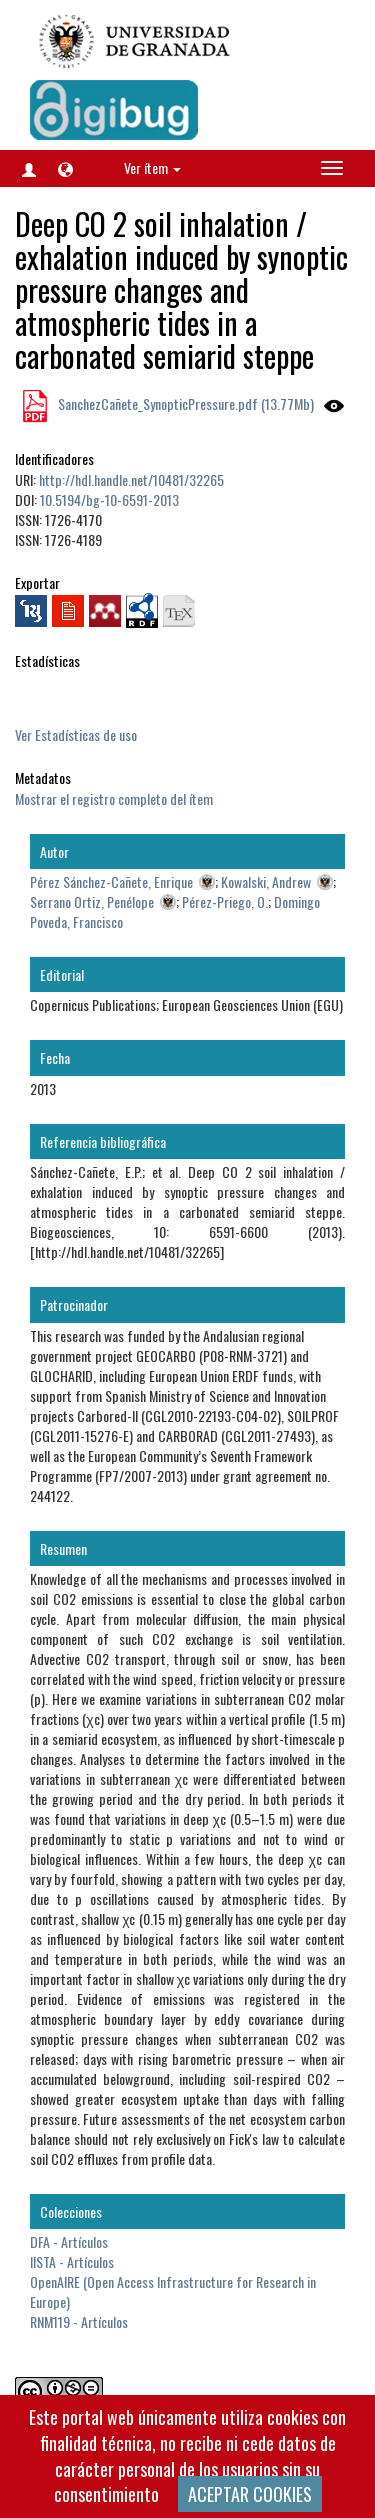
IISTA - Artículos (72, 2261)
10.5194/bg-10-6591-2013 (109, 499)
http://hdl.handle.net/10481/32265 (131, 479)
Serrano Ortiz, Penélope (92, 901)
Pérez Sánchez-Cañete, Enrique (111, 881)
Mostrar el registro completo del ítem (114, 798)
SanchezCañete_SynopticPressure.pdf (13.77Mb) (184, 403)
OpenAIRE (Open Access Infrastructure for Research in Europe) (173, 2291)
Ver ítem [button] (152, 167)
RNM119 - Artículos (79, 2321)
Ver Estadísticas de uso (76, 734)
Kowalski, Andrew (266, 881)
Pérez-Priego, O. (225, 901)
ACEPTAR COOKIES (250, 2494)
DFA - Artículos (69, 2241)
